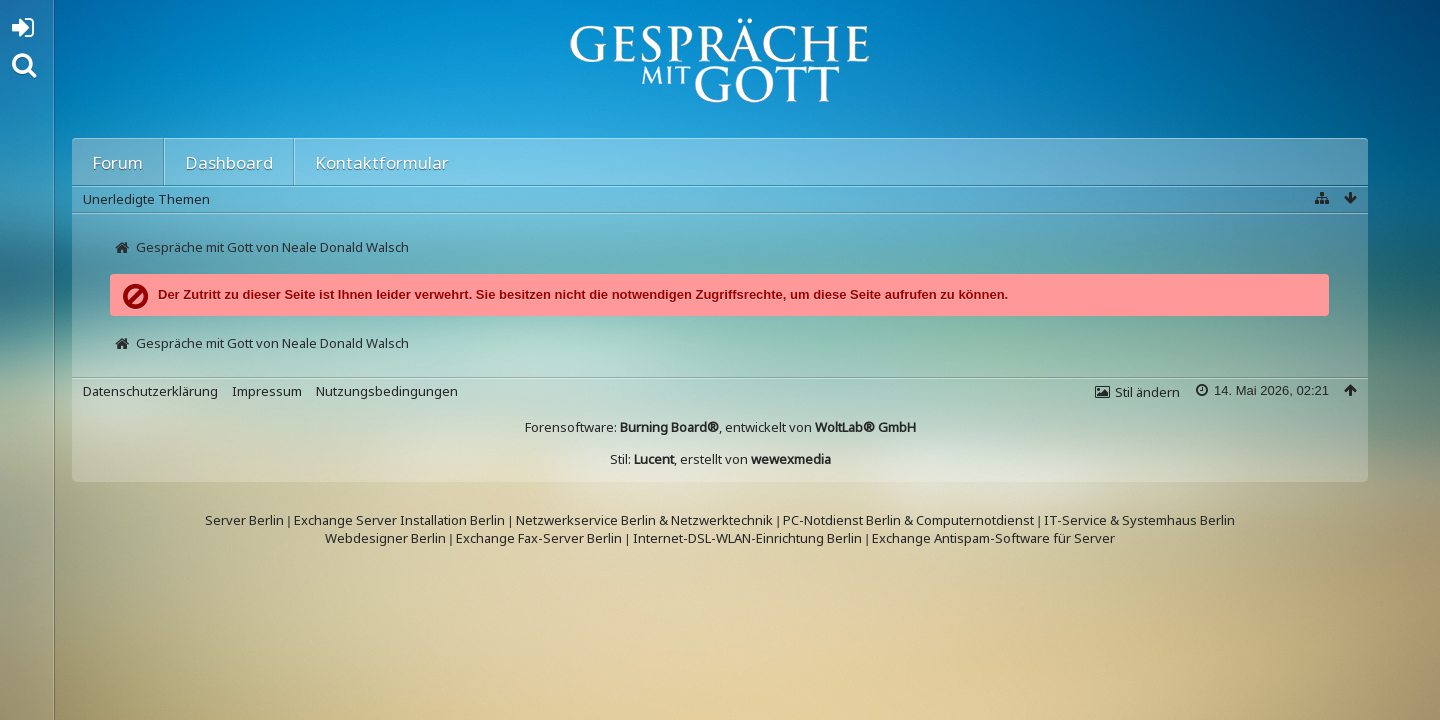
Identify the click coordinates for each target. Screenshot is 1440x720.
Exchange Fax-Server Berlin (539, 538)
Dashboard (229, 162)
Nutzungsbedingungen (387, 391)
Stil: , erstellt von (720, 459)
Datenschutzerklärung (150, 391)
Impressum (267, 391)
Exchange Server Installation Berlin (399, 520)
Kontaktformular (382, 162)
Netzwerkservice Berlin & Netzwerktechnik (644, 520)
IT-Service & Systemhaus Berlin (1139, 520)
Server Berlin (244, 520)
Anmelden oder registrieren (28, 31)
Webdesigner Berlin (385, 538)
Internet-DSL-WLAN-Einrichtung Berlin (747, 538)
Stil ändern (1147, 392)
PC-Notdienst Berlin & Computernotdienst (910, 520)
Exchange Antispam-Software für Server (993, 538)
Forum (117, 162)
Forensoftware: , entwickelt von (720, 427)
